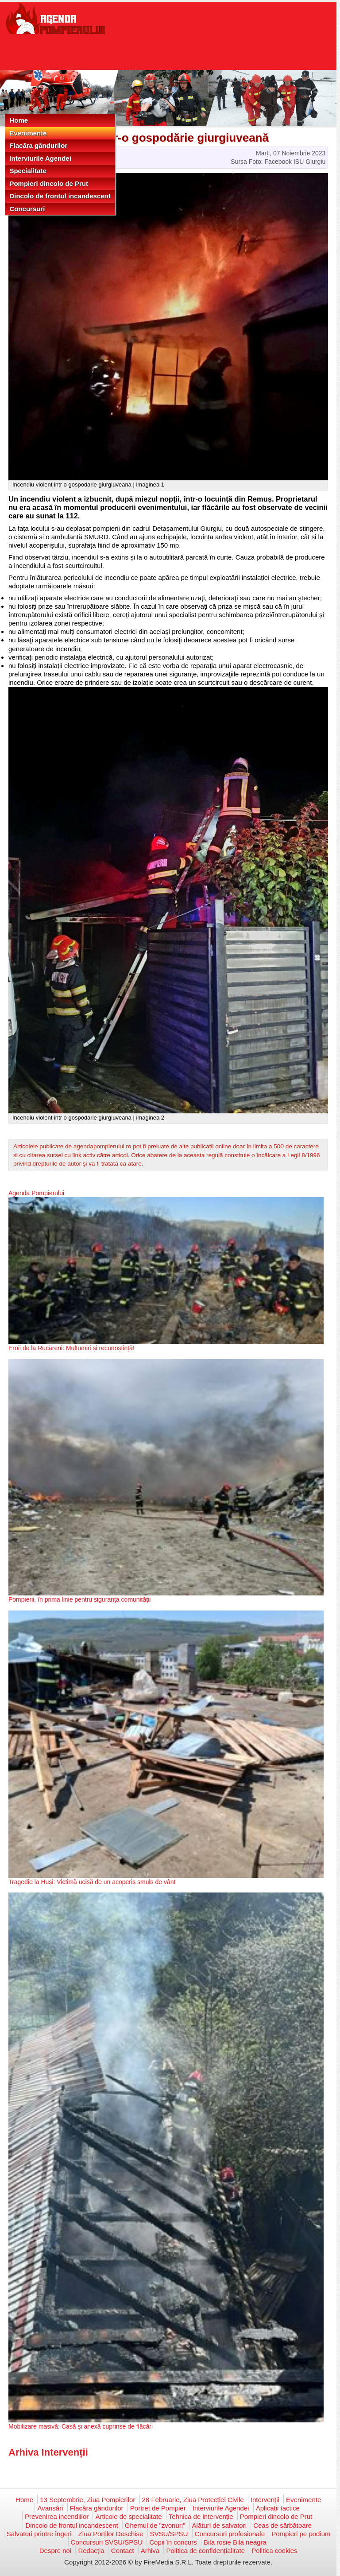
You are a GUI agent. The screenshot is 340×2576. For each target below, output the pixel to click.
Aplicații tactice (278, 2508)
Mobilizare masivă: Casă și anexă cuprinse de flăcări (80, 2426)
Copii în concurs (173, 2542)
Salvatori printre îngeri (39, 2533)
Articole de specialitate (128, 2516)
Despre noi (55, 2550)
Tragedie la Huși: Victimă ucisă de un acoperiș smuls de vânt (91, 1881)
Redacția (91, 2550)
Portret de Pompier (158, 2508)
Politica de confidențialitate (205, 2550)
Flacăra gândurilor (38, 145)
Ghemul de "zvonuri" (155, 2525)
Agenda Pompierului (36, 1193)
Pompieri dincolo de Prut (48, 183)
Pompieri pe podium (300, 2533)
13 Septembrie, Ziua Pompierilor (87, 2499)
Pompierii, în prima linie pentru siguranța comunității (79, 1599)
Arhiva (150, 2550)
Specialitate (27, 170)
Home (18, 120)
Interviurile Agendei (40, 158)
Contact (122, 2550)
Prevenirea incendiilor (57, 2516)
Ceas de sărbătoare (282, 2525)
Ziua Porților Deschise (110, 2533)
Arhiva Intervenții (48, 2452)
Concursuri (27, 208)
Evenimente (27, 133)
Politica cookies (274, 2550)
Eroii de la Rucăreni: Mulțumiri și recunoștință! (71, 1348)
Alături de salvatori (219, 2525)
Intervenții (265, 2499)
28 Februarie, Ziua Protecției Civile (193, 2499)
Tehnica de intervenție (201, 2516)
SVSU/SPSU (169, 2533)
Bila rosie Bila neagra (235, 2542)
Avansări (50, 2508)
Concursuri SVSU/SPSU (107, 2542)
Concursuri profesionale (230, 2533)
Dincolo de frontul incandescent (59, 196)
